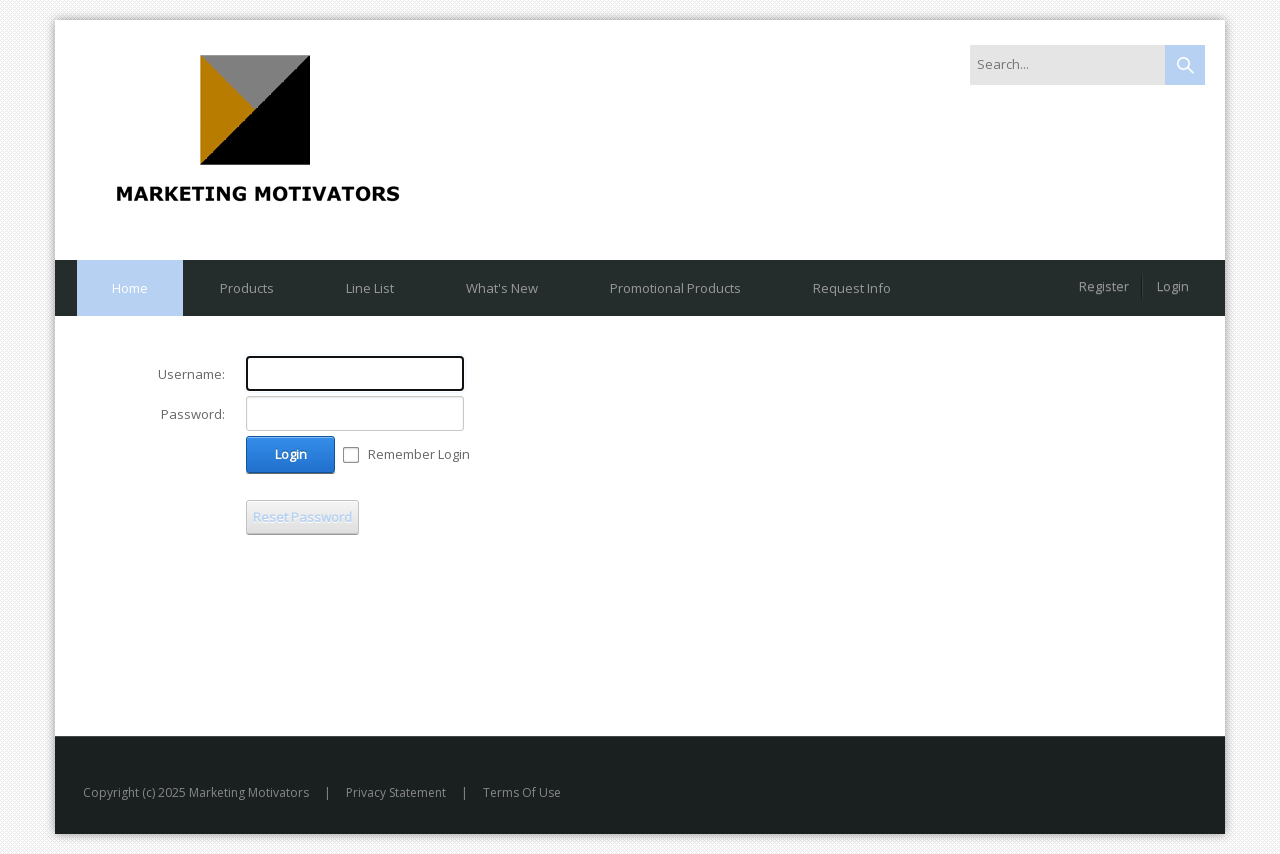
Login (1173, 286)
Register (1104, 286)
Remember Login (419, 454)
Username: (191, 374)
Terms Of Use (522, 792)
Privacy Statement (396, 792)
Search (1185, 65)
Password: (193, 414)
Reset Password (302, 517)
